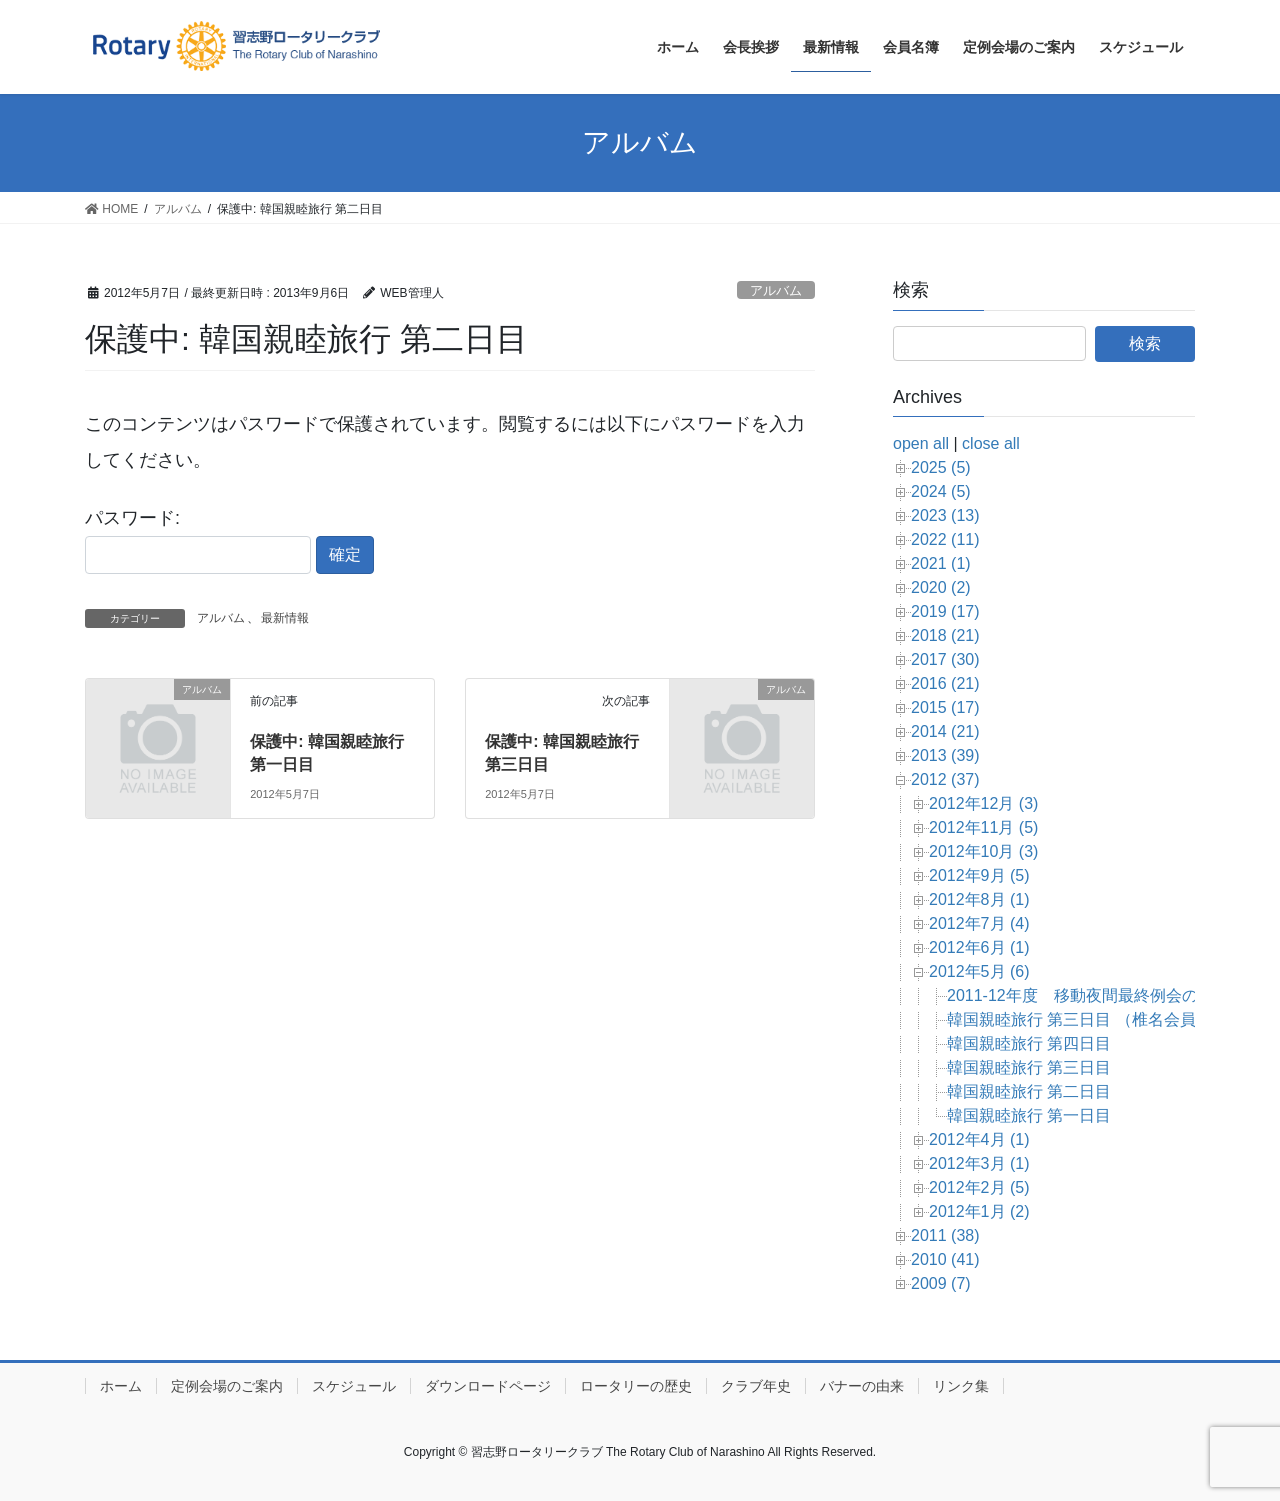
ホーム (121, 1386)
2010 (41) (945, 1259)
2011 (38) (945, 1235)
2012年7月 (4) (979, 923)
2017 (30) (945, 659)
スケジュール (354, 1386)
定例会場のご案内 (227, 1386)
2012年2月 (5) (979, 1187)
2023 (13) (945, 515)
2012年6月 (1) (979, 947)
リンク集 (961, 1386)
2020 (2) (941, 587)
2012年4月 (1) (979, 1139)
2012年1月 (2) (979, 1211)
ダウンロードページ (488, 1386)
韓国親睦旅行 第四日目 (1029, 1043)
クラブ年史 (756, 1386)
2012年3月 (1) (979, 1163)
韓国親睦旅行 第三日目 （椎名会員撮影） (1095, 1019)
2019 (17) (945, 611)
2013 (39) (945, 755)
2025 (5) (941, 467)
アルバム (776, 290)
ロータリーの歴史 (636, 1386)
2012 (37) (945, 779)
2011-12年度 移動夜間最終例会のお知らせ (1104, 995)
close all (991, 443)
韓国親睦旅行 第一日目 (1029, 1115)
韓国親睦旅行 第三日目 (1029, 1067)
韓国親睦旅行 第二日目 (1029, 1091)
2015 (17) (945, 707)
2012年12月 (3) (983, 803)
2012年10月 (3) (983, 851)
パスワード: (198, 541)
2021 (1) (941, 563)
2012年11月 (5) (983, 827)
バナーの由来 (862, 1386)
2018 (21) (945, 635)
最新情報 (285, 618)
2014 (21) (945, 731)
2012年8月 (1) (979, 899)
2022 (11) (945, 539)
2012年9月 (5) (979, 875)
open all (921, 443)
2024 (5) (941, 491)
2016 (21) (945, 683)
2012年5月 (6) (979, 971)
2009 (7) (941, 1283)
